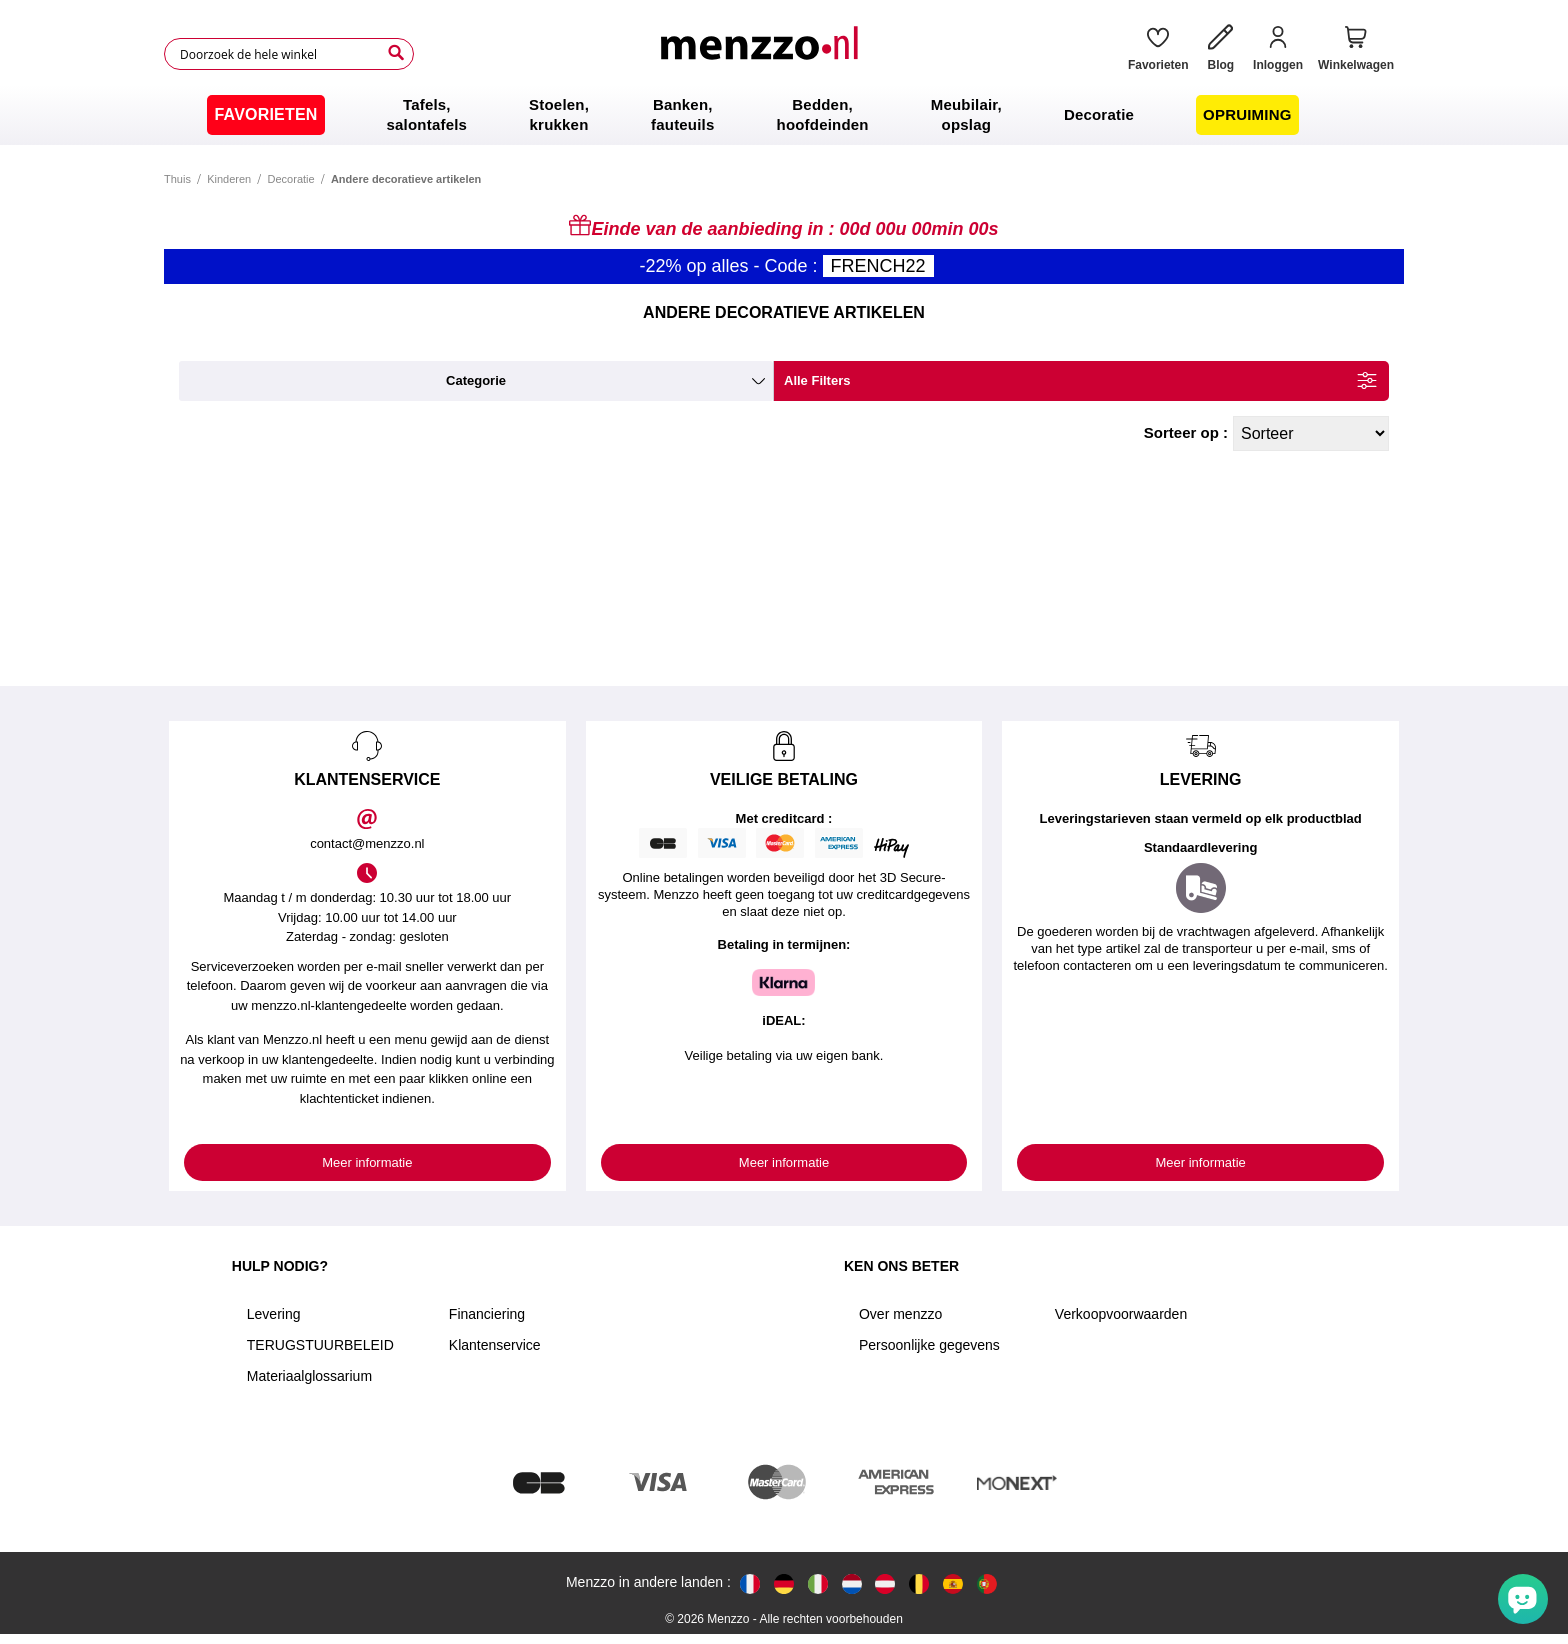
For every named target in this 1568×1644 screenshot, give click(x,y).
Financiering (487, 1314)
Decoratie (291, 179)
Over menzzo (900, 1314)
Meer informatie (367, 1162)
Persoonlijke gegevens (929, 1345)
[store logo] (763, 54)
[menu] (784, 115)
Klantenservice (495, 1345)
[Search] (396, 53)
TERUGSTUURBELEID (320, 1345)
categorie (476, 380)
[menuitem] (265, 115)
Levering (274, 1314)
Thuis (177, 179)
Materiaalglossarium (309, 1376)
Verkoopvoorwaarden (1121, 1314)
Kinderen (229, 179)
